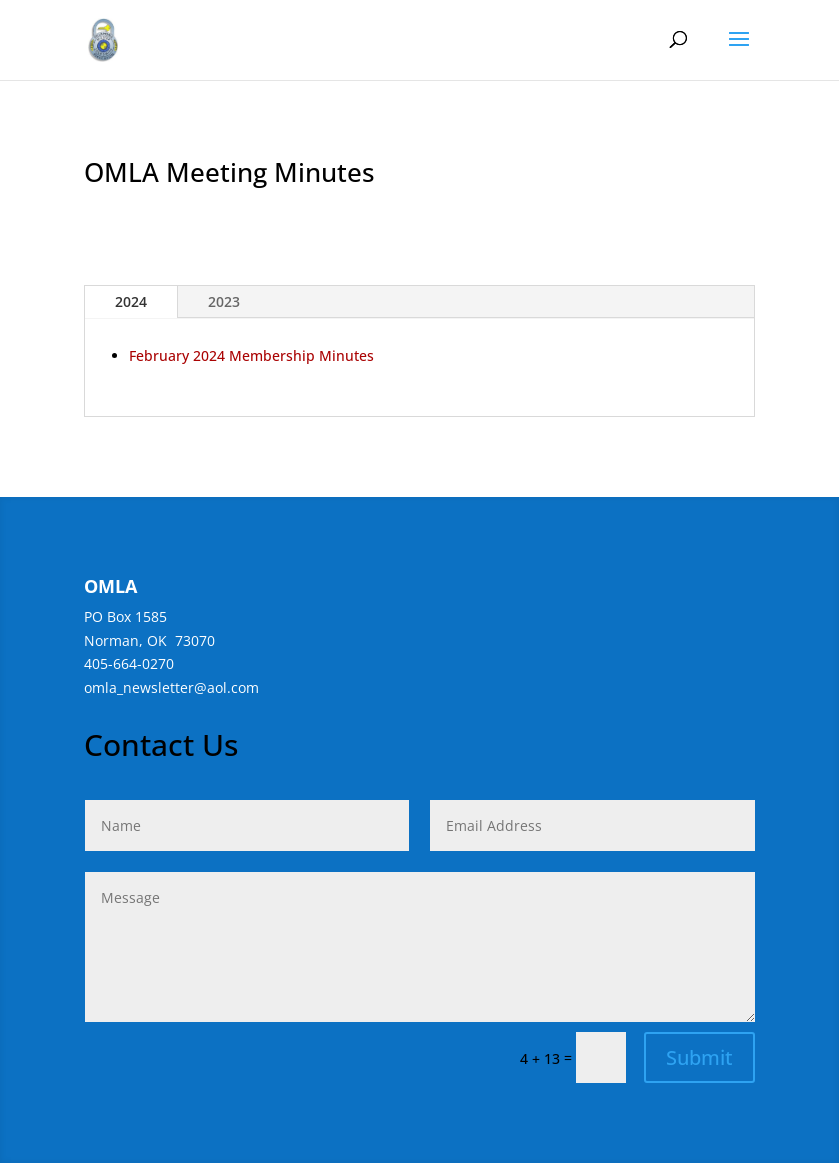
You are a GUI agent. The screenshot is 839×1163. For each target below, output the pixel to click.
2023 (224, 301)
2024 (131, 301)
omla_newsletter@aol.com (171, 687)
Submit (699, 1057)
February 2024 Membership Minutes (251, 355)
